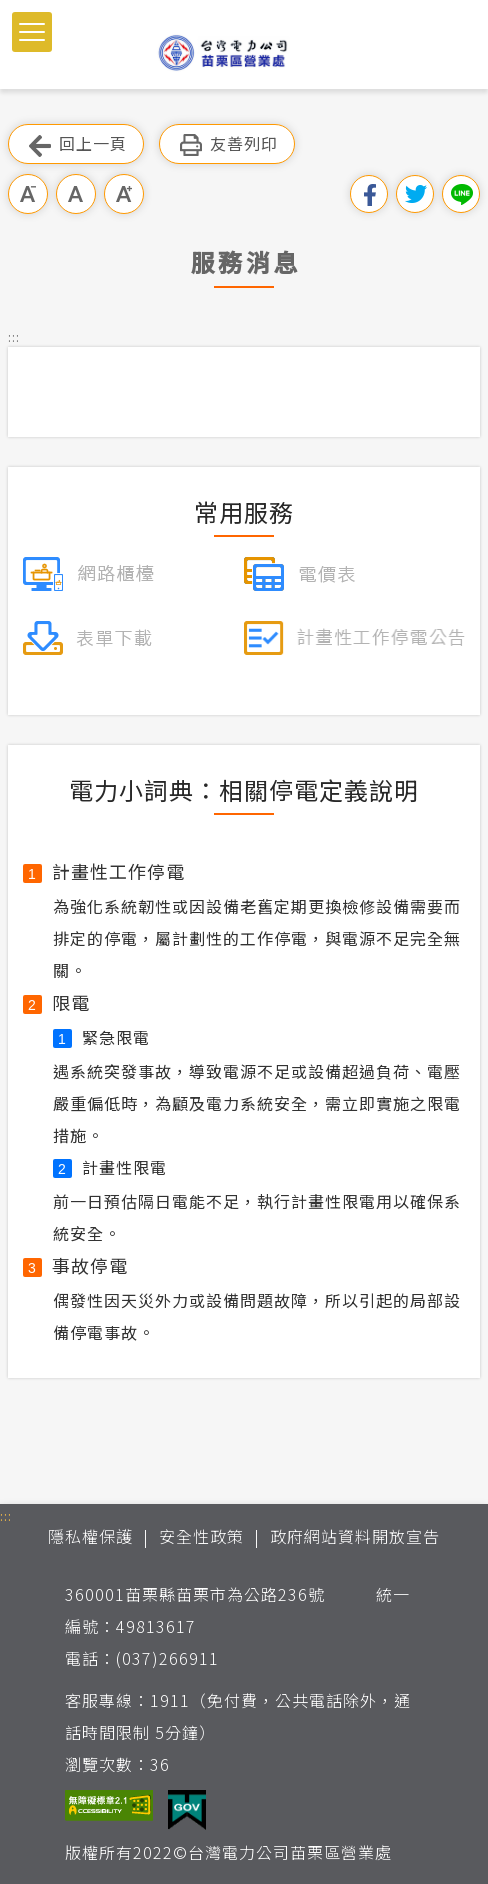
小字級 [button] (28, 194)
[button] (32, 32)
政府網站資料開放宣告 (355, 1536)
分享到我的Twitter (415, 194)
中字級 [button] (76, 194)
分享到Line (461, 194)
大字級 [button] (124, 194)
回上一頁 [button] (76, 144)
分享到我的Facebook (369, 194)
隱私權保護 (90, 1536)
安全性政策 (201, 1536)
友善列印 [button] (227, 144)
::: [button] (14, 336)
